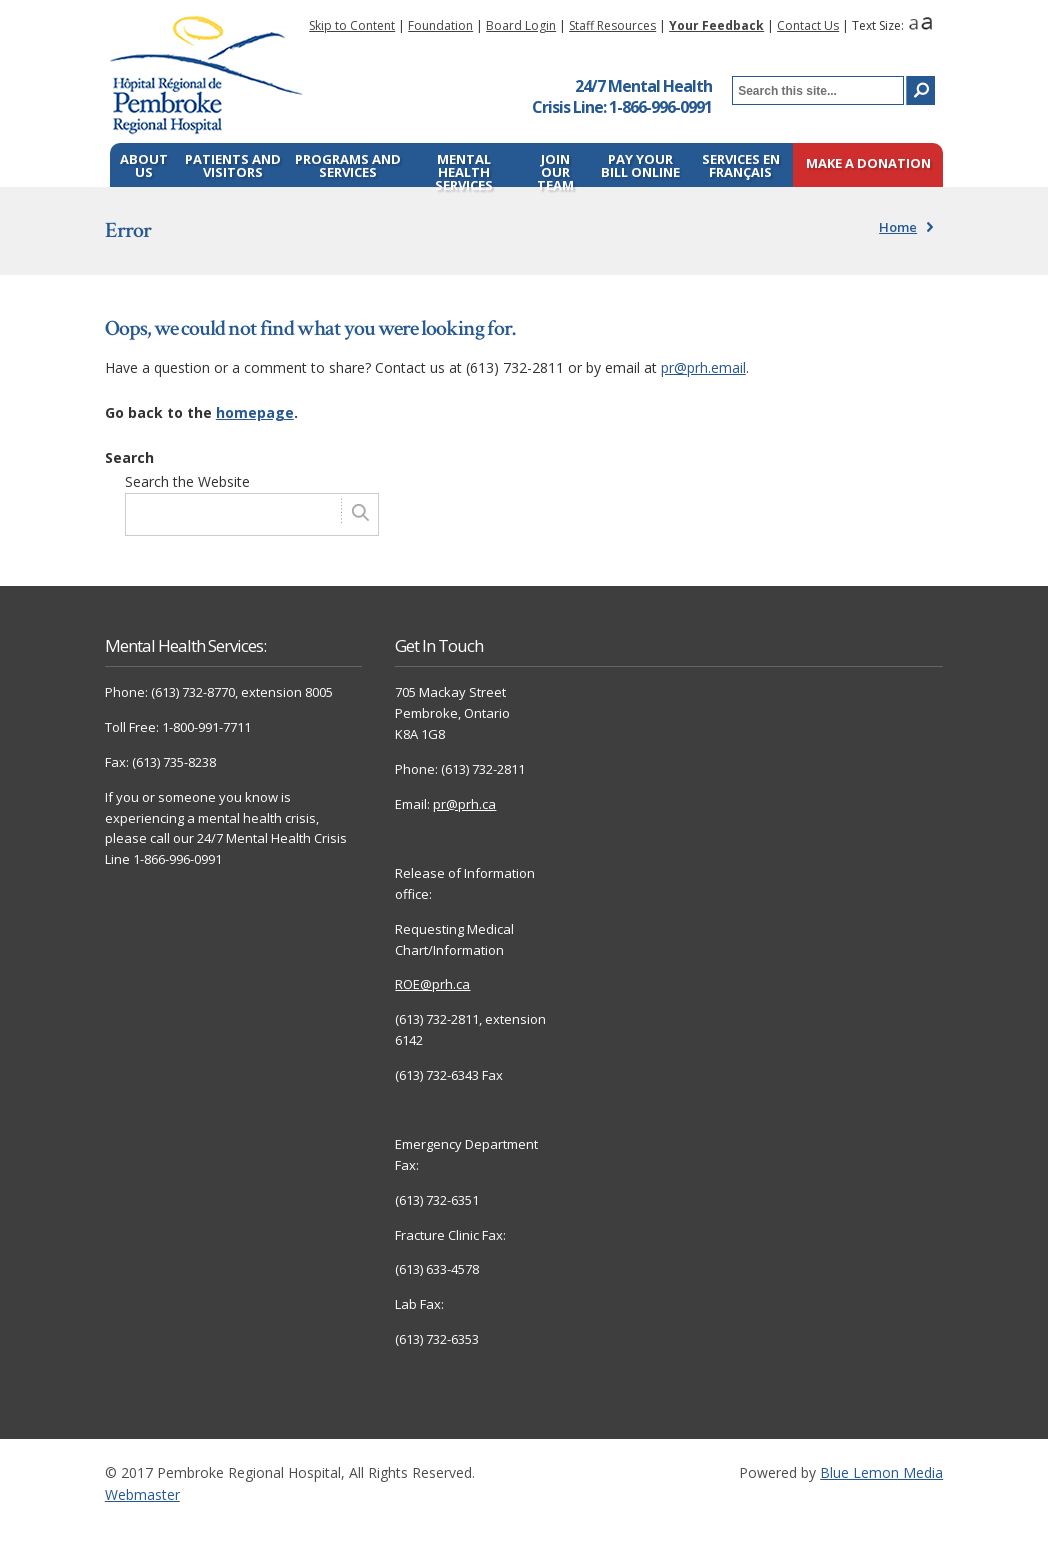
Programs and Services (348, 165)
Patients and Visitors (233, 165)
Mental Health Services (464, 168)
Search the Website (187, 481)
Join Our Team (555, 168)
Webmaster (142, 1494)
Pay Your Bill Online (640, 165)
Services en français (741, 165)
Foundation (440, 25)
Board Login (521, 25)
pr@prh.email (703, 367)
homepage (255, 412)
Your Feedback (716, 25)
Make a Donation (868, 164)
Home (898, 227)
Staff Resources (612, 25)
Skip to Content (352, 25)
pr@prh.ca (464, 804)
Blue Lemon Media (881, 1472)
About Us (144, 165)
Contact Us (808, 25)
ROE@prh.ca (432, 984)
